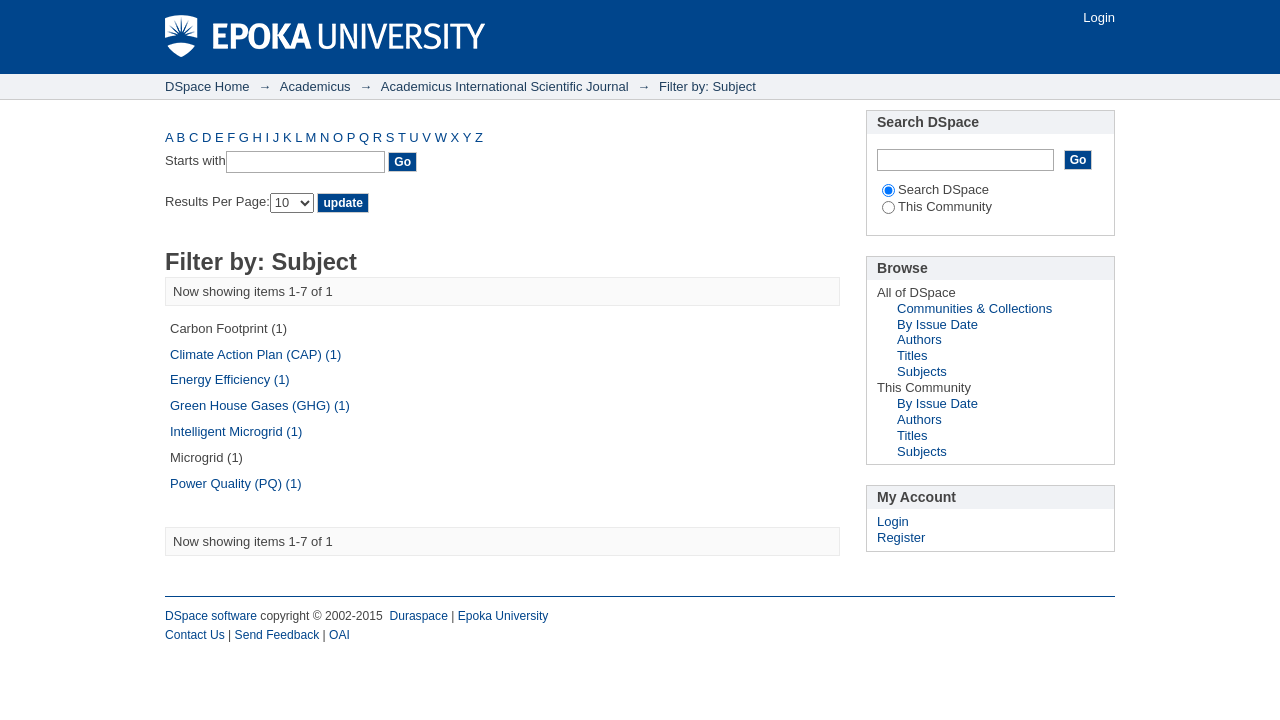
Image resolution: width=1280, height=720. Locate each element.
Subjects (922, 371)
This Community (937, 206)
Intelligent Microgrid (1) (236, 431)
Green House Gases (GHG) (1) (260, 405)
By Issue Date (937, 324)
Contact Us (195, 635)
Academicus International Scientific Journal (505, 86)
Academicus (315, 86)
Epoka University (503, 616)
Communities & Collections (974, 308)
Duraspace (418, 616)
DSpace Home (207, 86)
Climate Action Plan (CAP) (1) (255, 354)
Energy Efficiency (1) (230, 379)
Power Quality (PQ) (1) (235, 483)
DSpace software (211, 616)
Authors (919, 339)
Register (901, 537)
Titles (912, 355)
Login (1099, 17)
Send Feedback (277, 635)
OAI (339, 635)
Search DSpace (935, 189)
